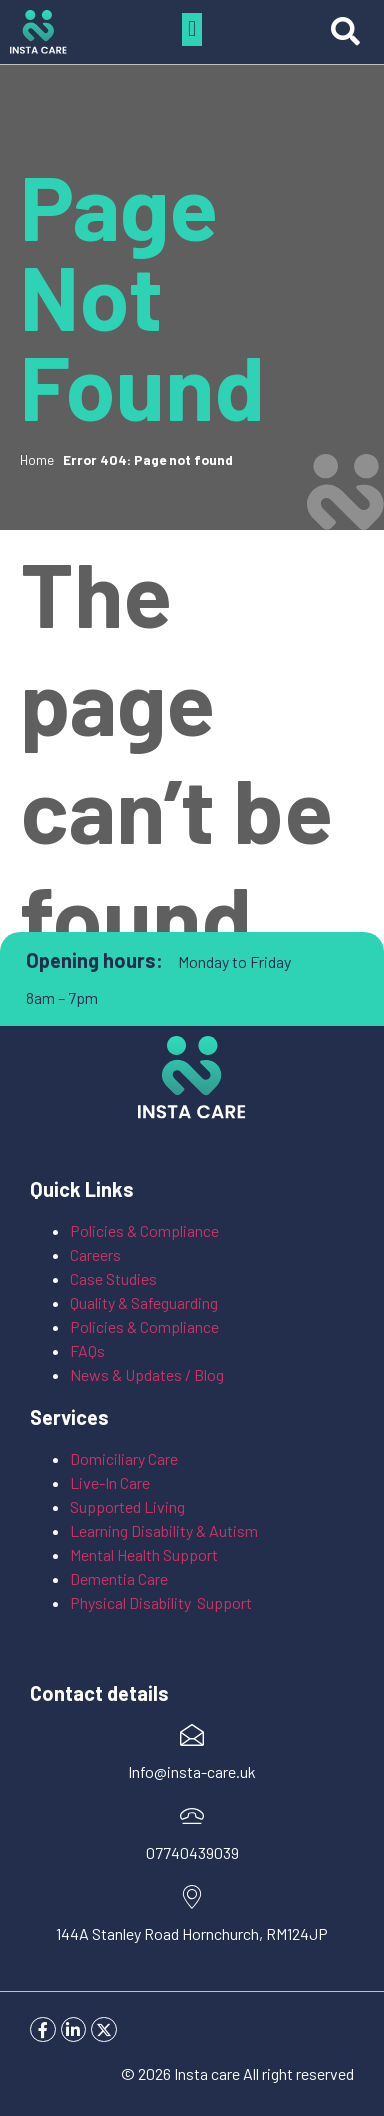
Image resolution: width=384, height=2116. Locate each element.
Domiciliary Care (124, 1458)
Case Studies (113, 1278)
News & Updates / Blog (147, 1374)
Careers (95, 1254)
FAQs (87, 1350)
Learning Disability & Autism (165, 1530)
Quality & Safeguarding (145, 1302)
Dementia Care (119, 1578)
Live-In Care (110, 1482)
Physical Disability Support (161, 1602)
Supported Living (127, 1506)
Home (37, 459)
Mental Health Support (144, 1554)
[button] (191, 29)
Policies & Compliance (144, 1230)
